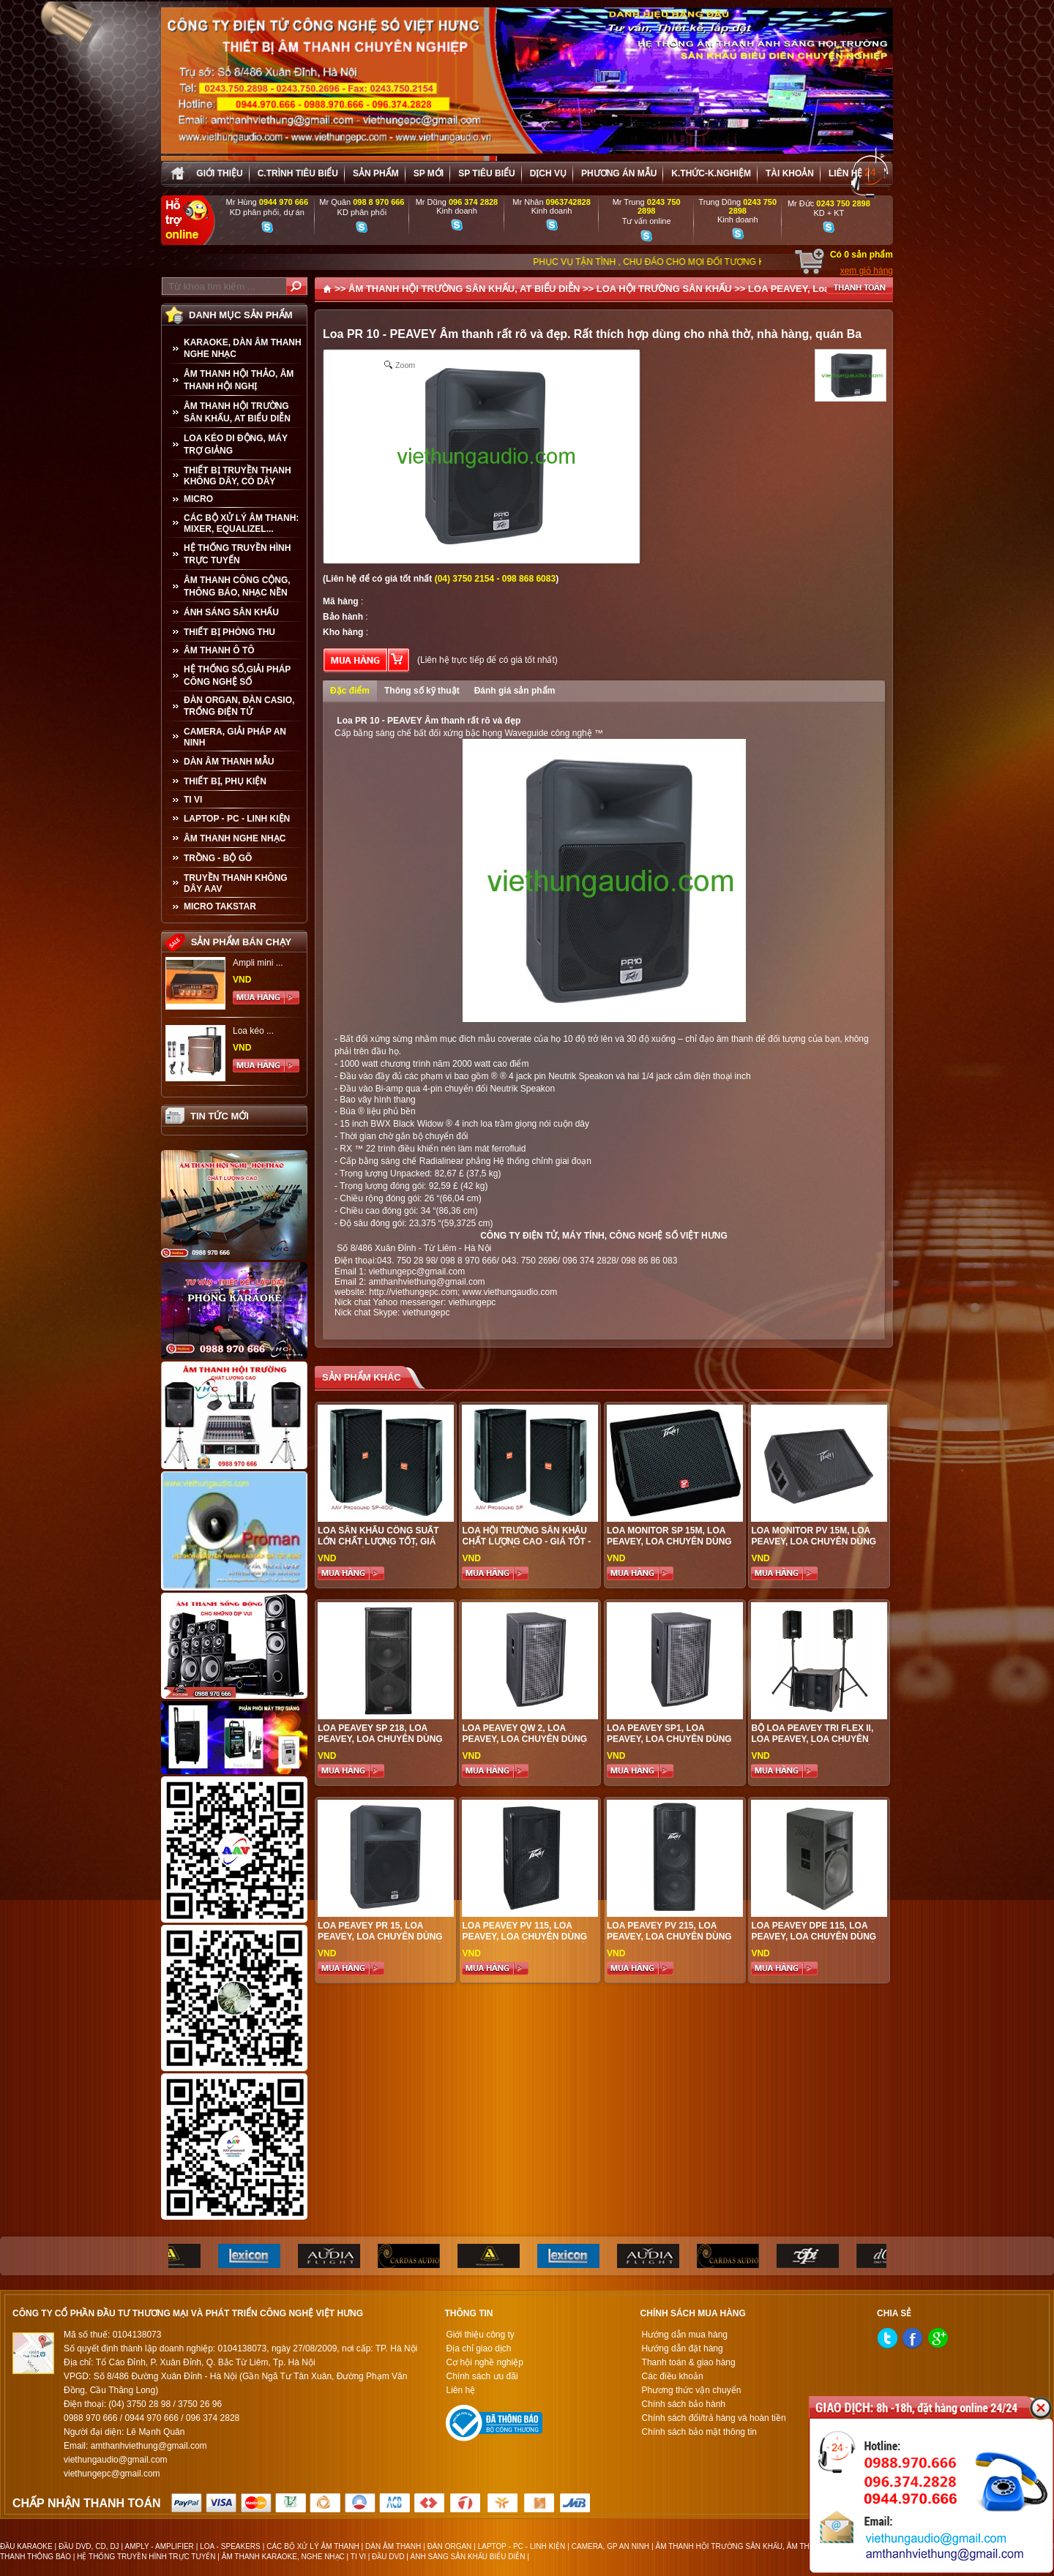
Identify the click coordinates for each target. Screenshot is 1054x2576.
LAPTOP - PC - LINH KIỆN (237, 819)
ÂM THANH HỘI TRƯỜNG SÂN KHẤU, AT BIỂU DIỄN (237, 412)
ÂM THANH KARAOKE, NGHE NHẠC (283, 2557)
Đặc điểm (350, 691)
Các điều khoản (672, 2376)
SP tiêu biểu (486, 173)
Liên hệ (845, 173)
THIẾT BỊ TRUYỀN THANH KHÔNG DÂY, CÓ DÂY (237, 476)
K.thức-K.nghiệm (711, 173)
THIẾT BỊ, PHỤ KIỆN (225, 781)
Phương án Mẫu (619, 173)
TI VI (193, 800)
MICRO (198, 499)
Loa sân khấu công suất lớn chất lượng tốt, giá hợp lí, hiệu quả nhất (378, 1541)
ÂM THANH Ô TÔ (219, 650)
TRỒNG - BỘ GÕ (218, 858)
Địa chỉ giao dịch (478, 2348)
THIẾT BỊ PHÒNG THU (229, 632)
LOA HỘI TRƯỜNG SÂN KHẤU (664, 288)
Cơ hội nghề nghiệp (484, 2362)
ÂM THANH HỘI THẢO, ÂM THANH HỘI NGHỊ (239, 380)
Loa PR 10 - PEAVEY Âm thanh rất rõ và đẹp (427, 721)
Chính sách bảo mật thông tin (699, 2432)
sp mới (429, 173)
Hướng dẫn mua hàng (685, 2334)
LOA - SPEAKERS (230, 2546)
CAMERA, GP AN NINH (610, 2546)
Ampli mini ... (258, 963)
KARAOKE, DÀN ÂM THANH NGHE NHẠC (243, 348)
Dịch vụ (548, 173)
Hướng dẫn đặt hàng (682, 2348)
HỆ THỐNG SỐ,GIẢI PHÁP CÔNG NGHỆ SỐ (237, 675)
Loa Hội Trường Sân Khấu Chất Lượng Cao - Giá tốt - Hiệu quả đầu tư (526, 1541)
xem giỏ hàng (866, 271)
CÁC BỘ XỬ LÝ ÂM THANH (312, 2546)
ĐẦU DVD (388, 2557)
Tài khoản (790, 173)
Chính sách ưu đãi (481, 2376)
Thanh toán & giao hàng (689, 2362)
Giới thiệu (219, 173)
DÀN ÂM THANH (393, 2546)
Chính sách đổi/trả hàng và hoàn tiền (714, 2418)
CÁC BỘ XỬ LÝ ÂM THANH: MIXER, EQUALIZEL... (241, 523)
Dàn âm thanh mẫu (229, 761)
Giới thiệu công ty (480, 2334)
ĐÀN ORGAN (449, 2546)
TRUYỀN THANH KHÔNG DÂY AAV (236, 883)
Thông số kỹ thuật (422, 691)
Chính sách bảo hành (683, 2404)
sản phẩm (376, 173)
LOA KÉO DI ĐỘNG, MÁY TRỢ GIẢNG (236, 444)
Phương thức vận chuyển (691, 2390)
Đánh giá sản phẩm (515, 691)
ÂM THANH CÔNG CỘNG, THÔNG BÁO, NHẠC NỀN (237, 586)
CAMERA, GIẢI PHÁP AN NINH (235, 737)
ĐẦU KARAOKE (26, 2546)
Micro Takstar (220, 906)
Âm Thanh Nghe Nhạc (234, 838)
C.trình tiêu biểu (298, 173)
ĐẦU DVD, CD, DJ (89, 2546)
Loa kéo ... (253, 1031)
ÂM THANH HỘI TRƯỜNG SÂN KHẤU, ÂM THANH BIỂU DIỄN (758, 2546)
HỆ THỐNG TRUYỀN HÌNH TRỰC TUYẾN (237, 554)
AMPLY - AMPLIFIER (158, 2546)
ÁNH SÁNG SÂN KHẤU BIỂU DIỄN (468, 2557)
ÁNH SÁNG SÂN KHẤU (231, 612)
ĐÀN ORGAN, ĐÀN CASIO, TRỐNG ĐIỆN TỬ (239, 706)
